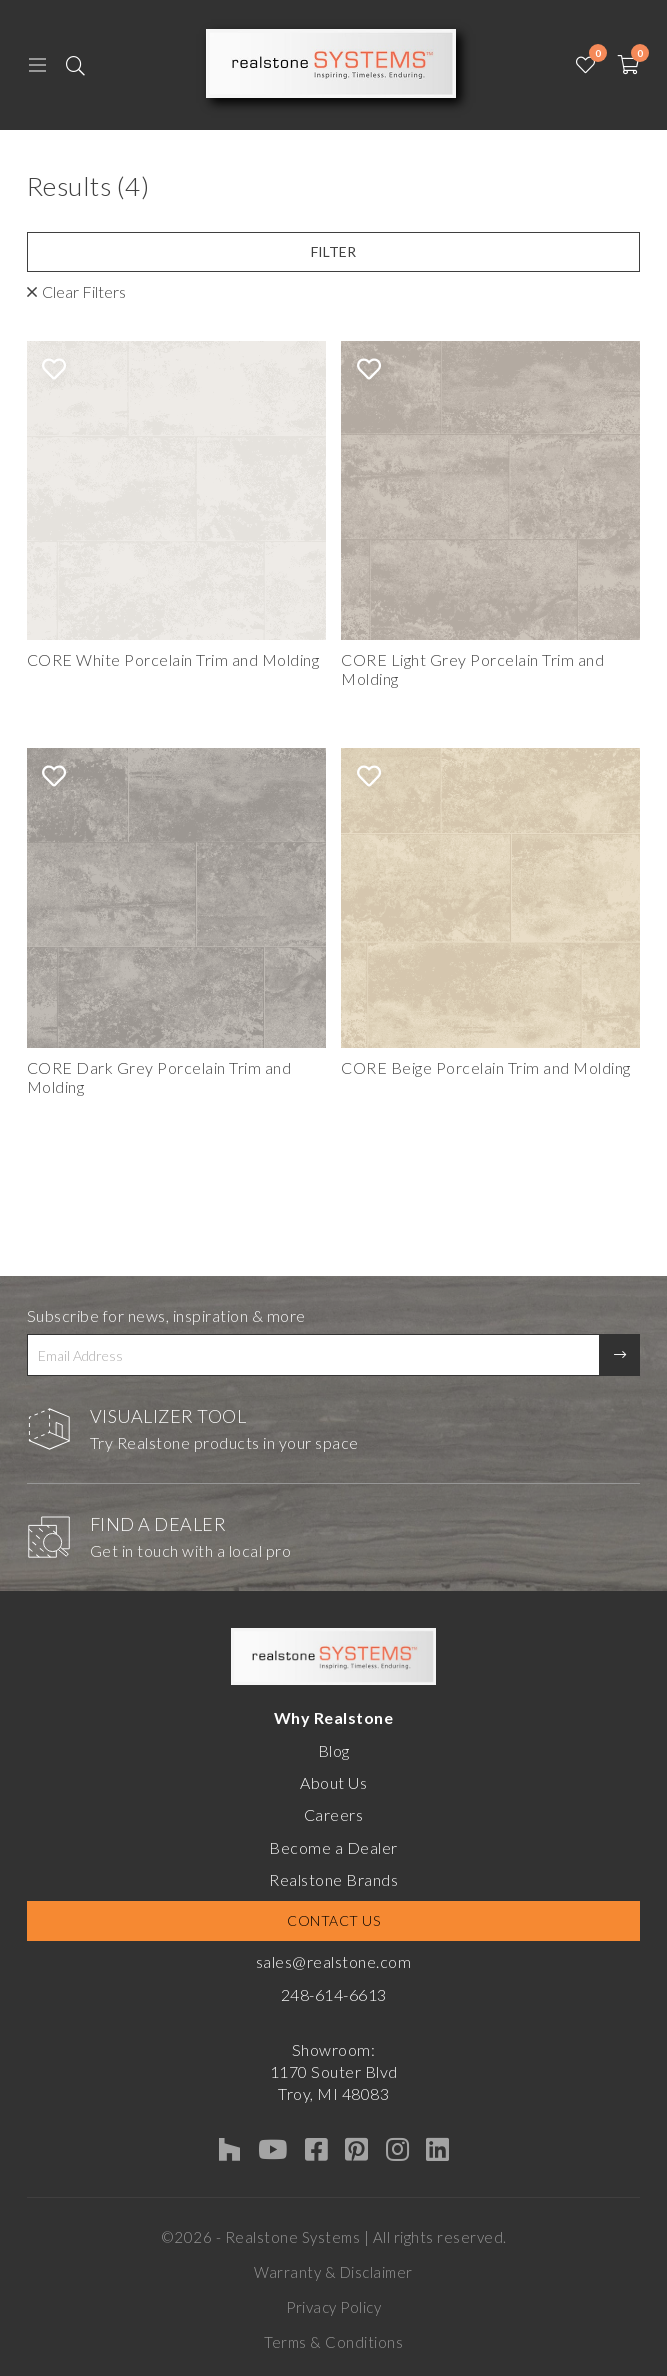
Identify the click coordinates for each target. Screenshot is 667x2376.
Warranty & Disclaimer (333, 2272)
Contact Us (333, 1920)
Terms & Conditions (333, 2342)
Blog (334, 1750)
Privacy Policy (333, 2307)
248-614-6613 (334, 1994)
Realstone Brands (333, 1879)
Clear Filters (84, 291)
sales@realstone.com (334, 1961)
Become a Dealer (333, 1847)
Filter (333, 251)
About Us (333, 1782)
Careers (334, 1814)
